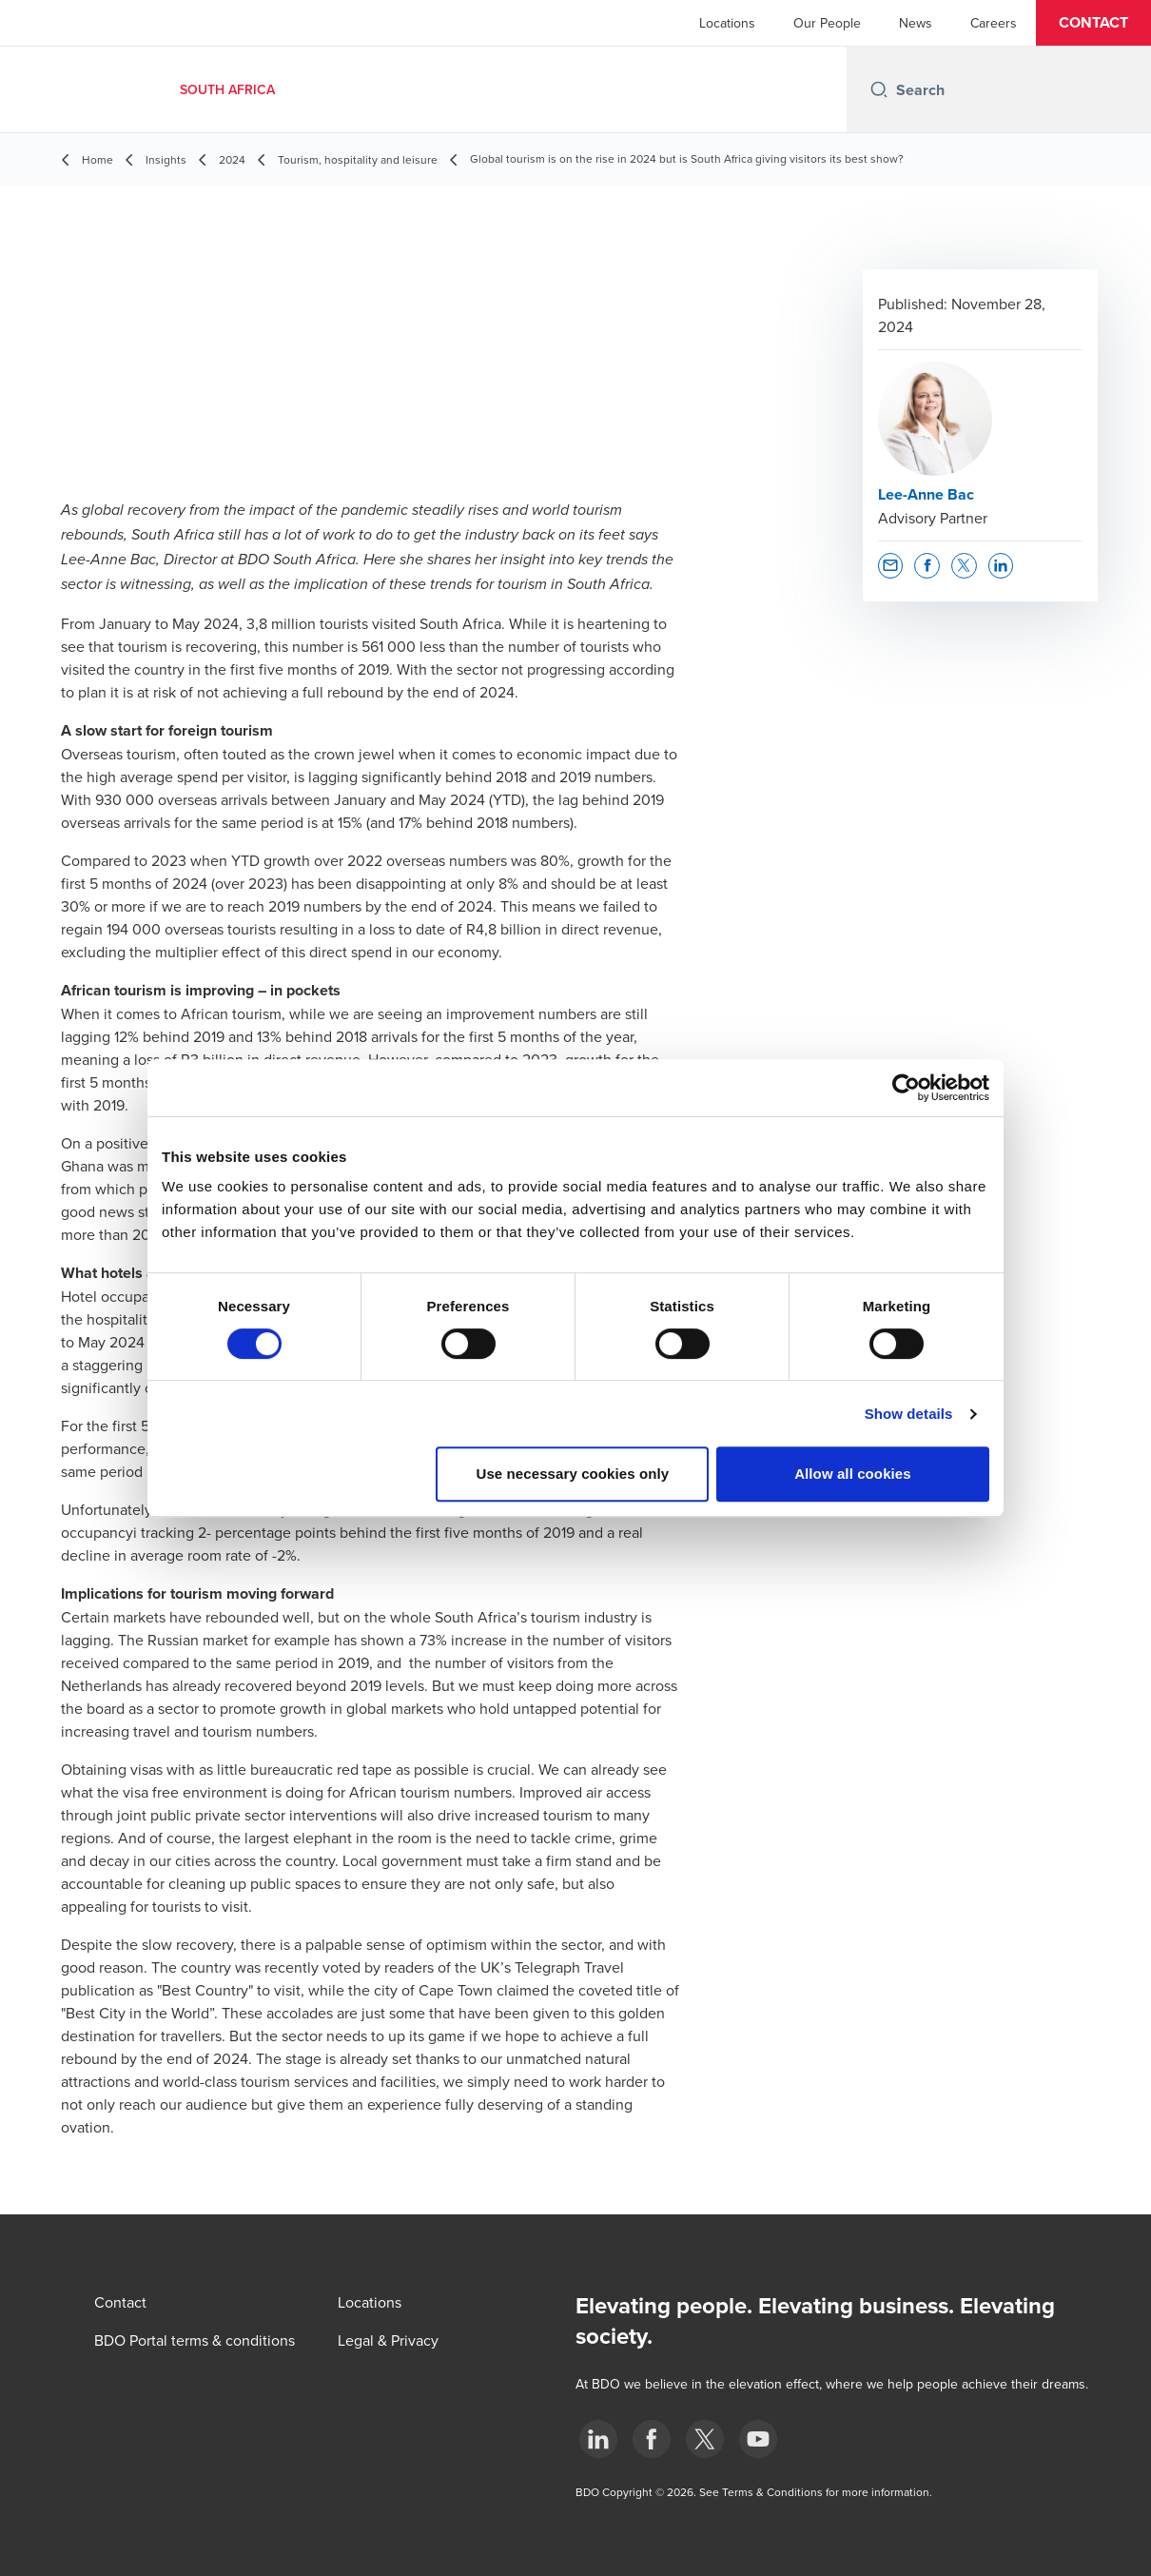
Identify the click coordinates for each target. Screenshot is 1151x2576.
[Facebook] (651, 2439)
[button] (1093, 23)
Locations (727, 22)
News (915, 22)
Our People (827, 22)
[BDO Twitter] (705, 2439)
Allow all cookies (852, 1473)
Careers (993, 22)
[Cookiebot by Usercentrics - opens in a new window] (906, 1087)
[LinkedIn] (598, 2439)
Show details (909, 1414)
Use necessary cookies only (573, 1473)
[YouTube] (758, 2439)
